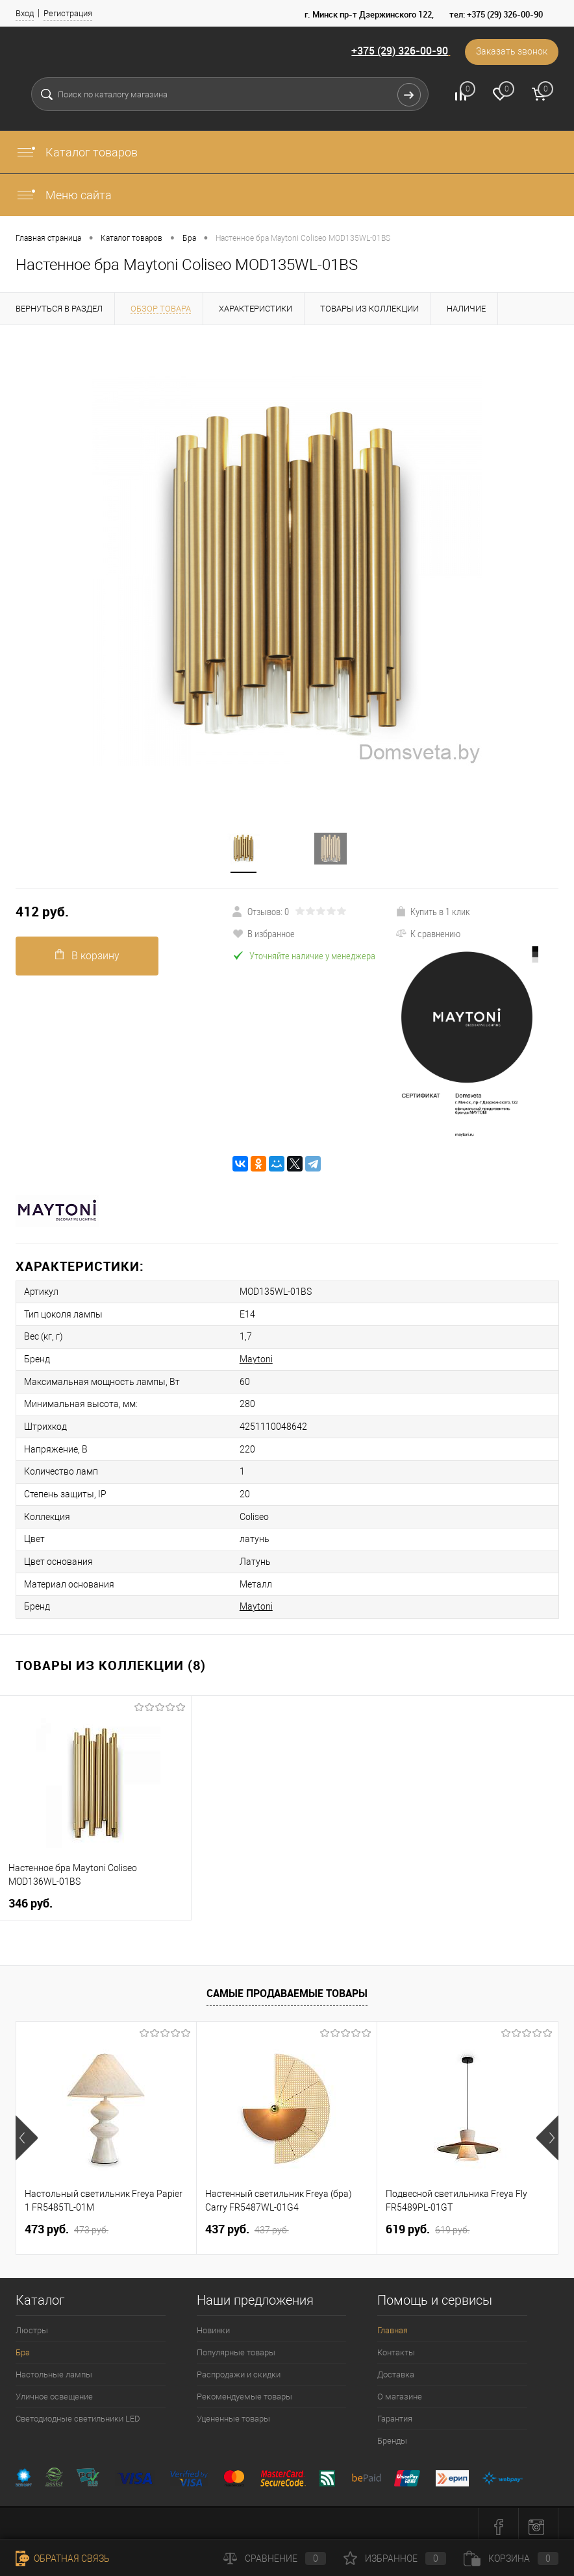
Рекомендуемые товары (244, 2390)
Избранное (394, 2558)
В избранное (263, 933)
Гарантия (394, 2412)
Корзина (511, 2558)
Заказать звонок (511, 52)
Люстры (32, 2324)
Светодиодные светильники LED (78, 2412)
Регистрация (68, 13)
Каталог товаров (77, 152)
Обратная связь (63, 2558)
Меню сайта (64, 195)
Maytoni (249, 1358)
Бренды (392, 2434)
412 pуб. (42, 911)
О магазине (399, 2390)
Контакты (396, 2346)
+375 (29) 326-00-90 (397, 51)
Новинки (213, 2324)
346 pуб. (30, 1897)
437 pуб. (247, 2223)
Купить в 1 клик (432, 911)
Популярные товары (236, 2346)
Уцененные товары (233, 2412)
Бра (23, 2346)
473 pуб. (66, 2223)
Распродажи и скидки (239, 2368)
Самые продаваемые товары (287, 1987)
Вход (25, 13)
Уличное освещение (54, 2390)
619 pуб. (427, 2223)
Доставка (395, 2368)
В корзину (87, 955)
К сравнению (427, 933)
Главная (392, 2324)
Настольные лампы (54, 2368)
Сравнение (274, 2558)
